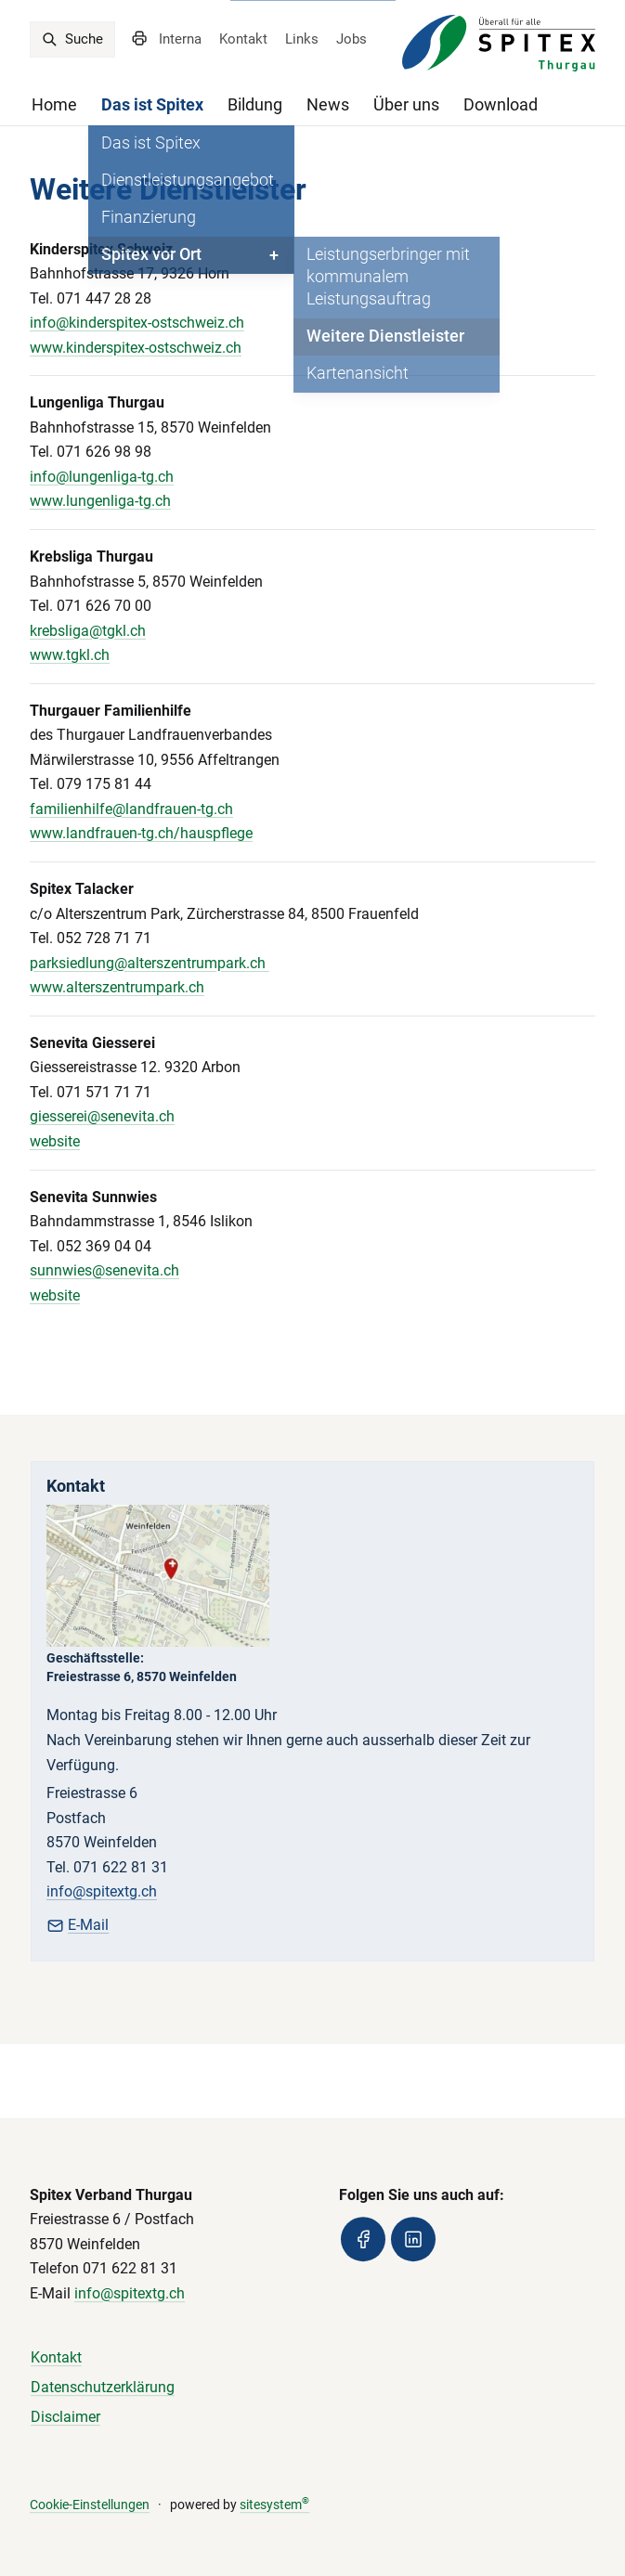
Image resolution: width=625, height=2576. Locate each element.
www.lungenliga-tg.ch (100, 501)
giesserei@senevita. (94, 1116)
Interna (180, 39)
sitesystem (274, 2505)
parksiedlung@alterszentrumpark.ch (149, 963)
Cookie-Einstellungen (90, 2505)
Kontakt (243, 39)
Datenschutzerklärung (103, 2387)
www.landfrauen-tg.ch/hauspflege (141, 833)
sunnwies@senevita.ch (104, 1270)
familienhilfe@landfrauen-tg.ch (131, 809)
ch (167, 1116)
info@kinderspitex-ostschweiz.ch (137, 322)
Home (54, 104)
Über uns (406, 104)
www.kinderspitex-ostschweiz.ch (135, 347)
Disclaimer (65, 2417)
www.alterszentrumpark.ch (117, 987)
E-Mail (77, 1925)
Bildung (255, 104)
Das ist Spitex (152, 104)
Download (500, 104)
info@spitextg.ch (101, 1891)
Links (302, 39)
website (55, 1141)
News (327, 104)
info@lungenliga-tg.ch (102, 476)
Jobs (351, 39)
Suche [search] (72, 39)
